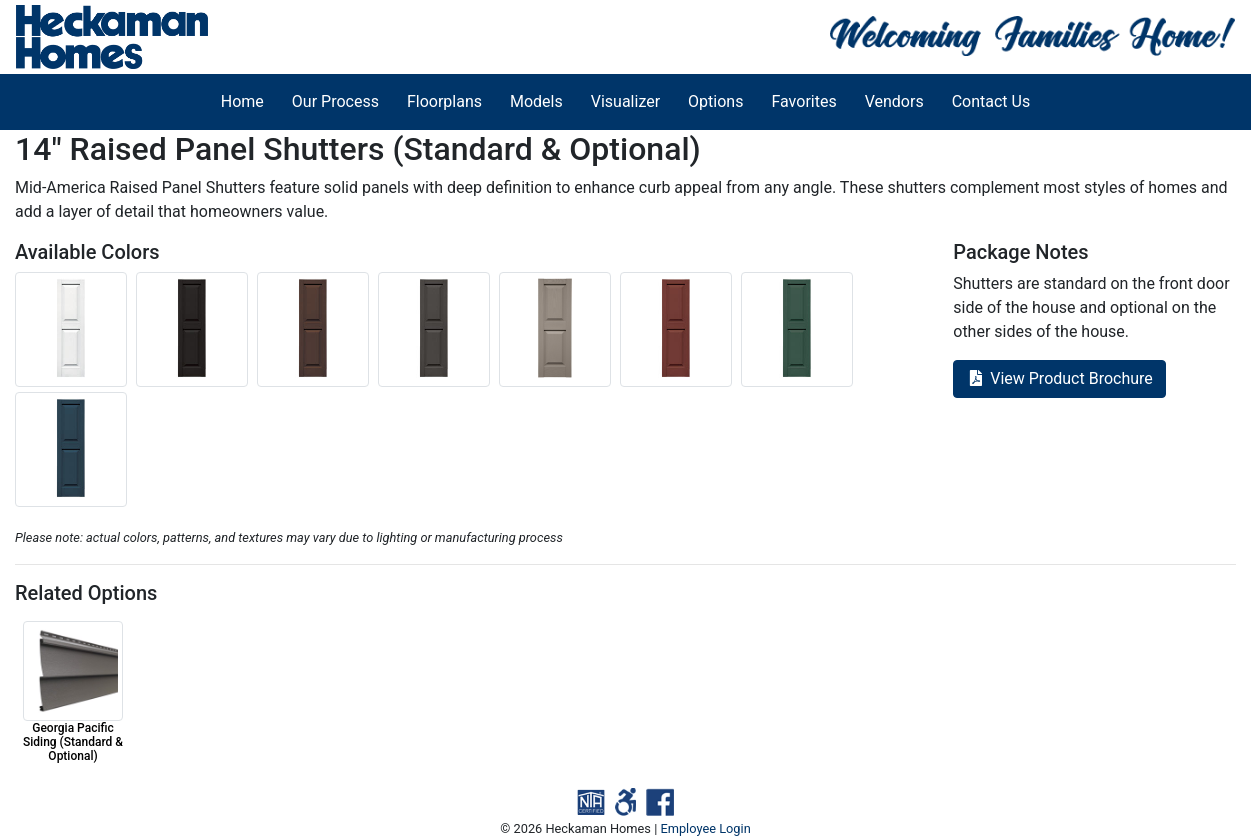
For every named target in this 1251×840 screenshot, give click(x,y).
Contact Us (991, 101)
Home (242, 101)
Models (536, 101)
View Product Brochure (1059, 378)
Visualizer (625, 101)
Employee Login (705, 828)
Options (715, 101)
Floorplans (444, 101)
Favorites (803, 101)
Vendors (894, 101)
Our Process (335, 101)
